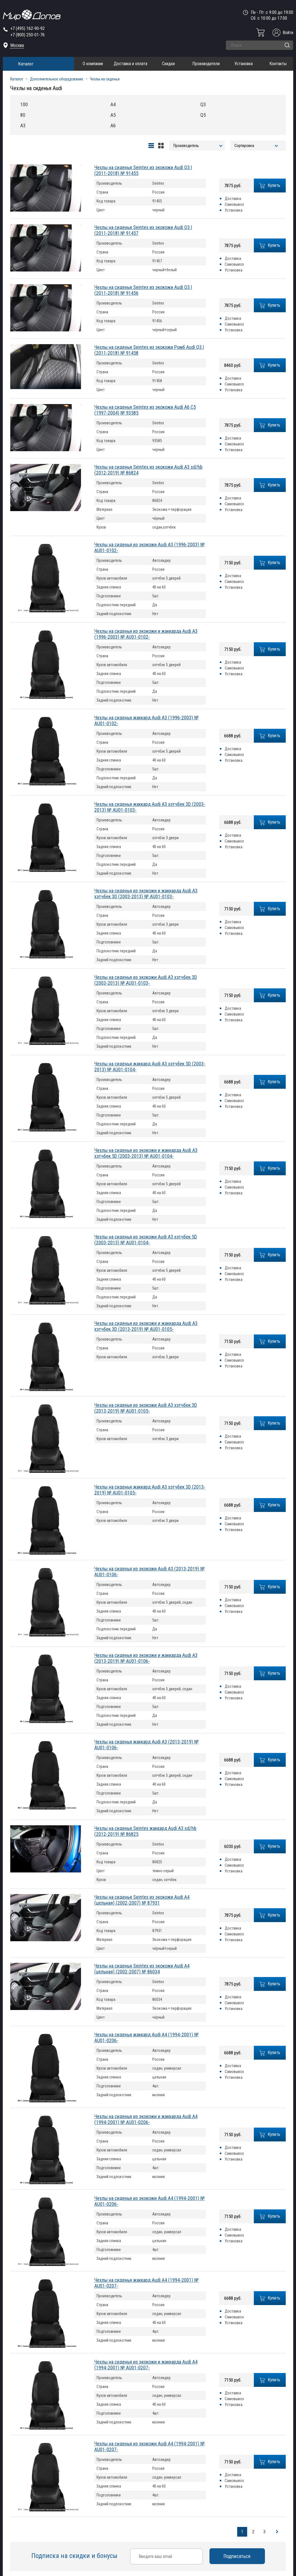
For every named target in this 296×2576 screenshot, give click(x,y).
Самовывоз (234, 204)
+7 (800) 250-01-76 (27, 34)
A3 (23, 125)
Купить (269, 186)
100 (24, 104)
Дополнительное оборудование (56, 79)
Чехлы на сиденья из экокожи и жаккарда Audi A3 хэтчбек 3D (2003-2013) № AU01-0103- (146, 893)
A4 (113, 104)
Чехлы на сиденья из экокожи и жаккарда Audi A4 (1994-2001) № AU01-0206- (146, 2119)
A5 (113, 115)
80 (22, 115)
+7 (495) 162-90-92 (27, 28)
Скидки (168, 63)
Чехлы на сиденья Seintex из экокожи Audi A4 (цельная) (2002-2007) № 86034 (141, 1968)
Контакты (278, 63)
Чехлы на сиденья (105, 79)
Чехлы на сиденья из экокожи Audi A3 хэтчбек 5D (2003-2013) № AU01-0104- (145, 1239)
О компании (93, 63)
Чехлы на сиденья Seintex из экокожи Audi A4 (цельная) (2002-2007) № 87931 (141, 1900)
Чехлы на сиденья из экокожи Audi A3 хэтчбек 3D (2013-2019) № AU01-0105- (145, 1408)
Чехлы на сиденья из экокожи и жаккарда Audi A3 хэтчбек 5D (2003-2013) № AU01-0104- (146, 1153)
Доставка (233, 198)
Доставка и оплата (130, 63)
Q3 (203, 104)
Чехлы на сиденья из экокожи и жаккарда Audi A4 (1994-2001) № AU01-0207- (146, 2365)
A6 (113, 125)
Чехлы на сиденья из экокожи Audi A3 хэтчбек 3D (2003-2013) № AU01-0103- (145, 980)
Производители (206, 63)
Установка (243, 63)
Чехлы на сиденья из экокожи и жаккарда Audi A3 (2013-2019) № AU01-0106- (146, 1658)
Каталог (26, 64)
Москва (17, 45)
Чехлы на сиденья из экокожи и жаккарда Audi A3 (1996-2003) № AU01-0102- (146, 634)
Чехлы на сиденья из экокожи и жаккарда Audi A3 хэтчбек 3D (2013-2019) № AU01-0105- (146, 1326)
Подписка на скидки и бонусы (75, 2556)
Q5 (203, 115)
